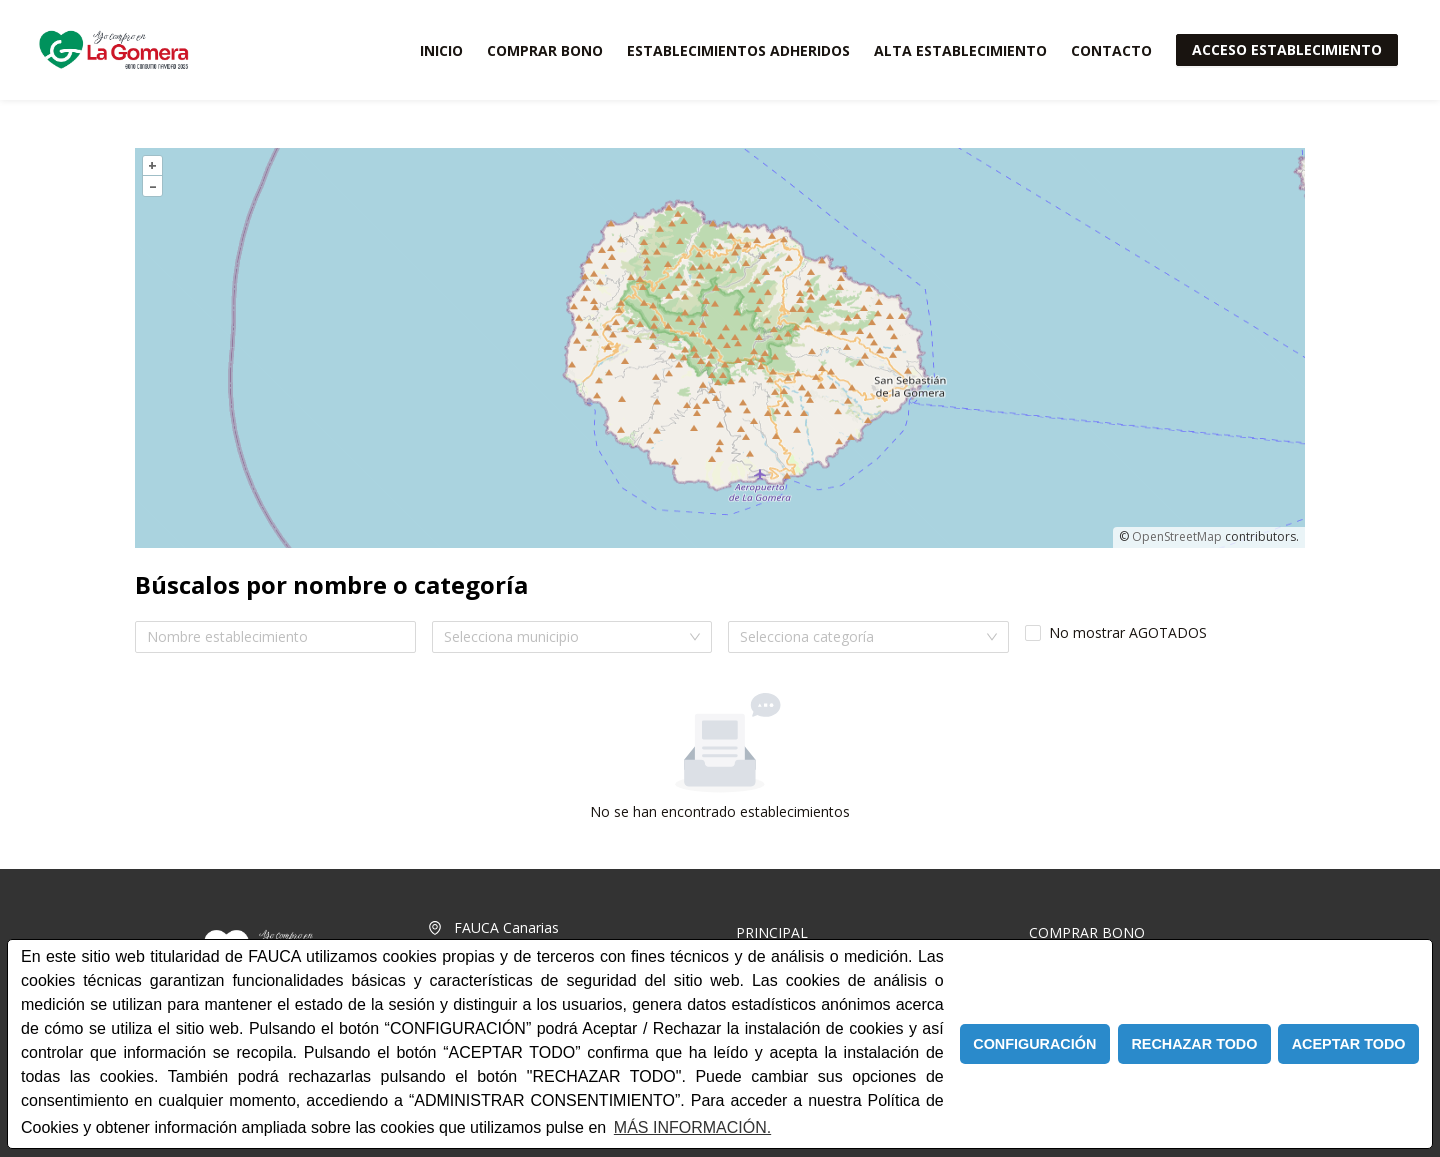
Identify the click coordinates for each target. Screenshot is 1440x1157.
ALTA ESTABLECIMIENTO (960, 50)
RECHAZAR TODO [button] (1194, 1044)
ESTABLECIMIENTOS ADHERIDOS (738, 50)
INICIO (441, 50)
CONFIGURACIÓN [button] (1034, 1044)
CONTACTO (1111, 50)
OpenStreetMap (1177, 536)
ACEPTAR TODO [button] (1349, 1044)
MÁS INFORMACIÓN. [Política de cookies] (692, 1127)
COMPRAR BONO (545, 50)
